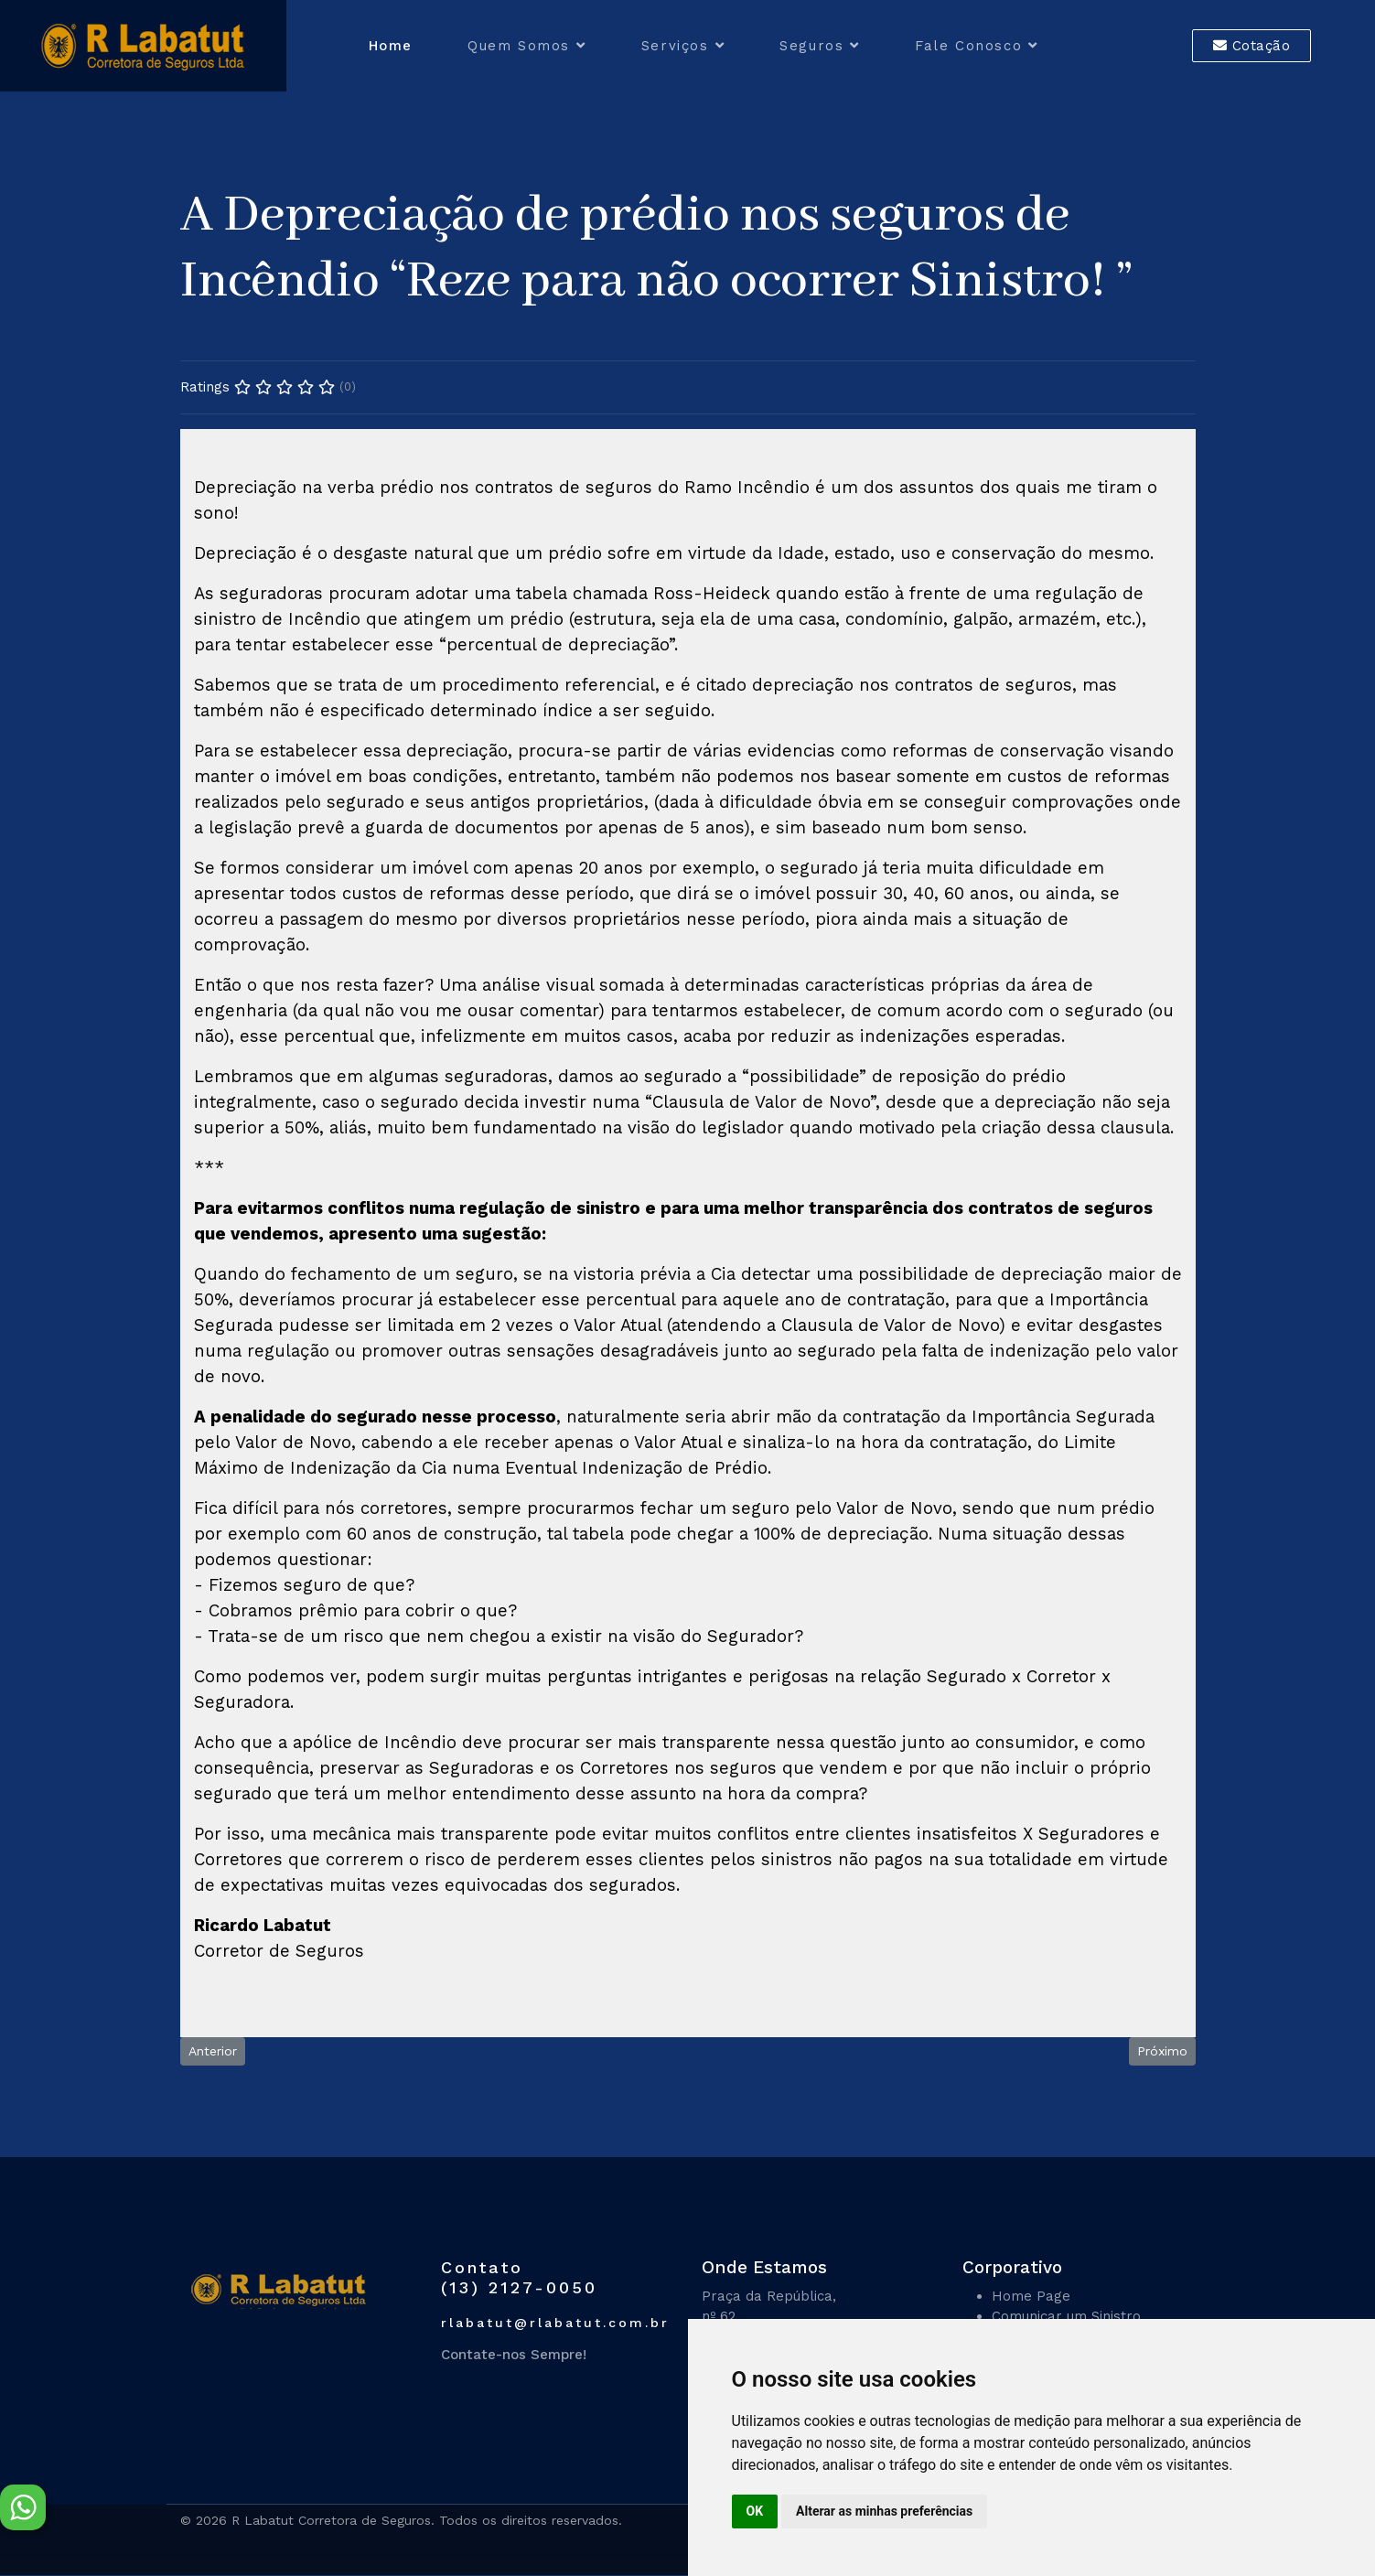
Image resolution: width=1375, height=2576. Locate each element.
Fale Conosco (968, 46)
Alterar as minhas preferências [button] (884, 2511)
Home (391, 46)
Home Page (1031, 2296)
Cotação (1252, 46)
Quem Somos (518, 46)
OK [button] (755, 2511)
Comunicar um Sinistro (1066, 2316)
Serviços (675, 46)
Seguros (811, 46)
